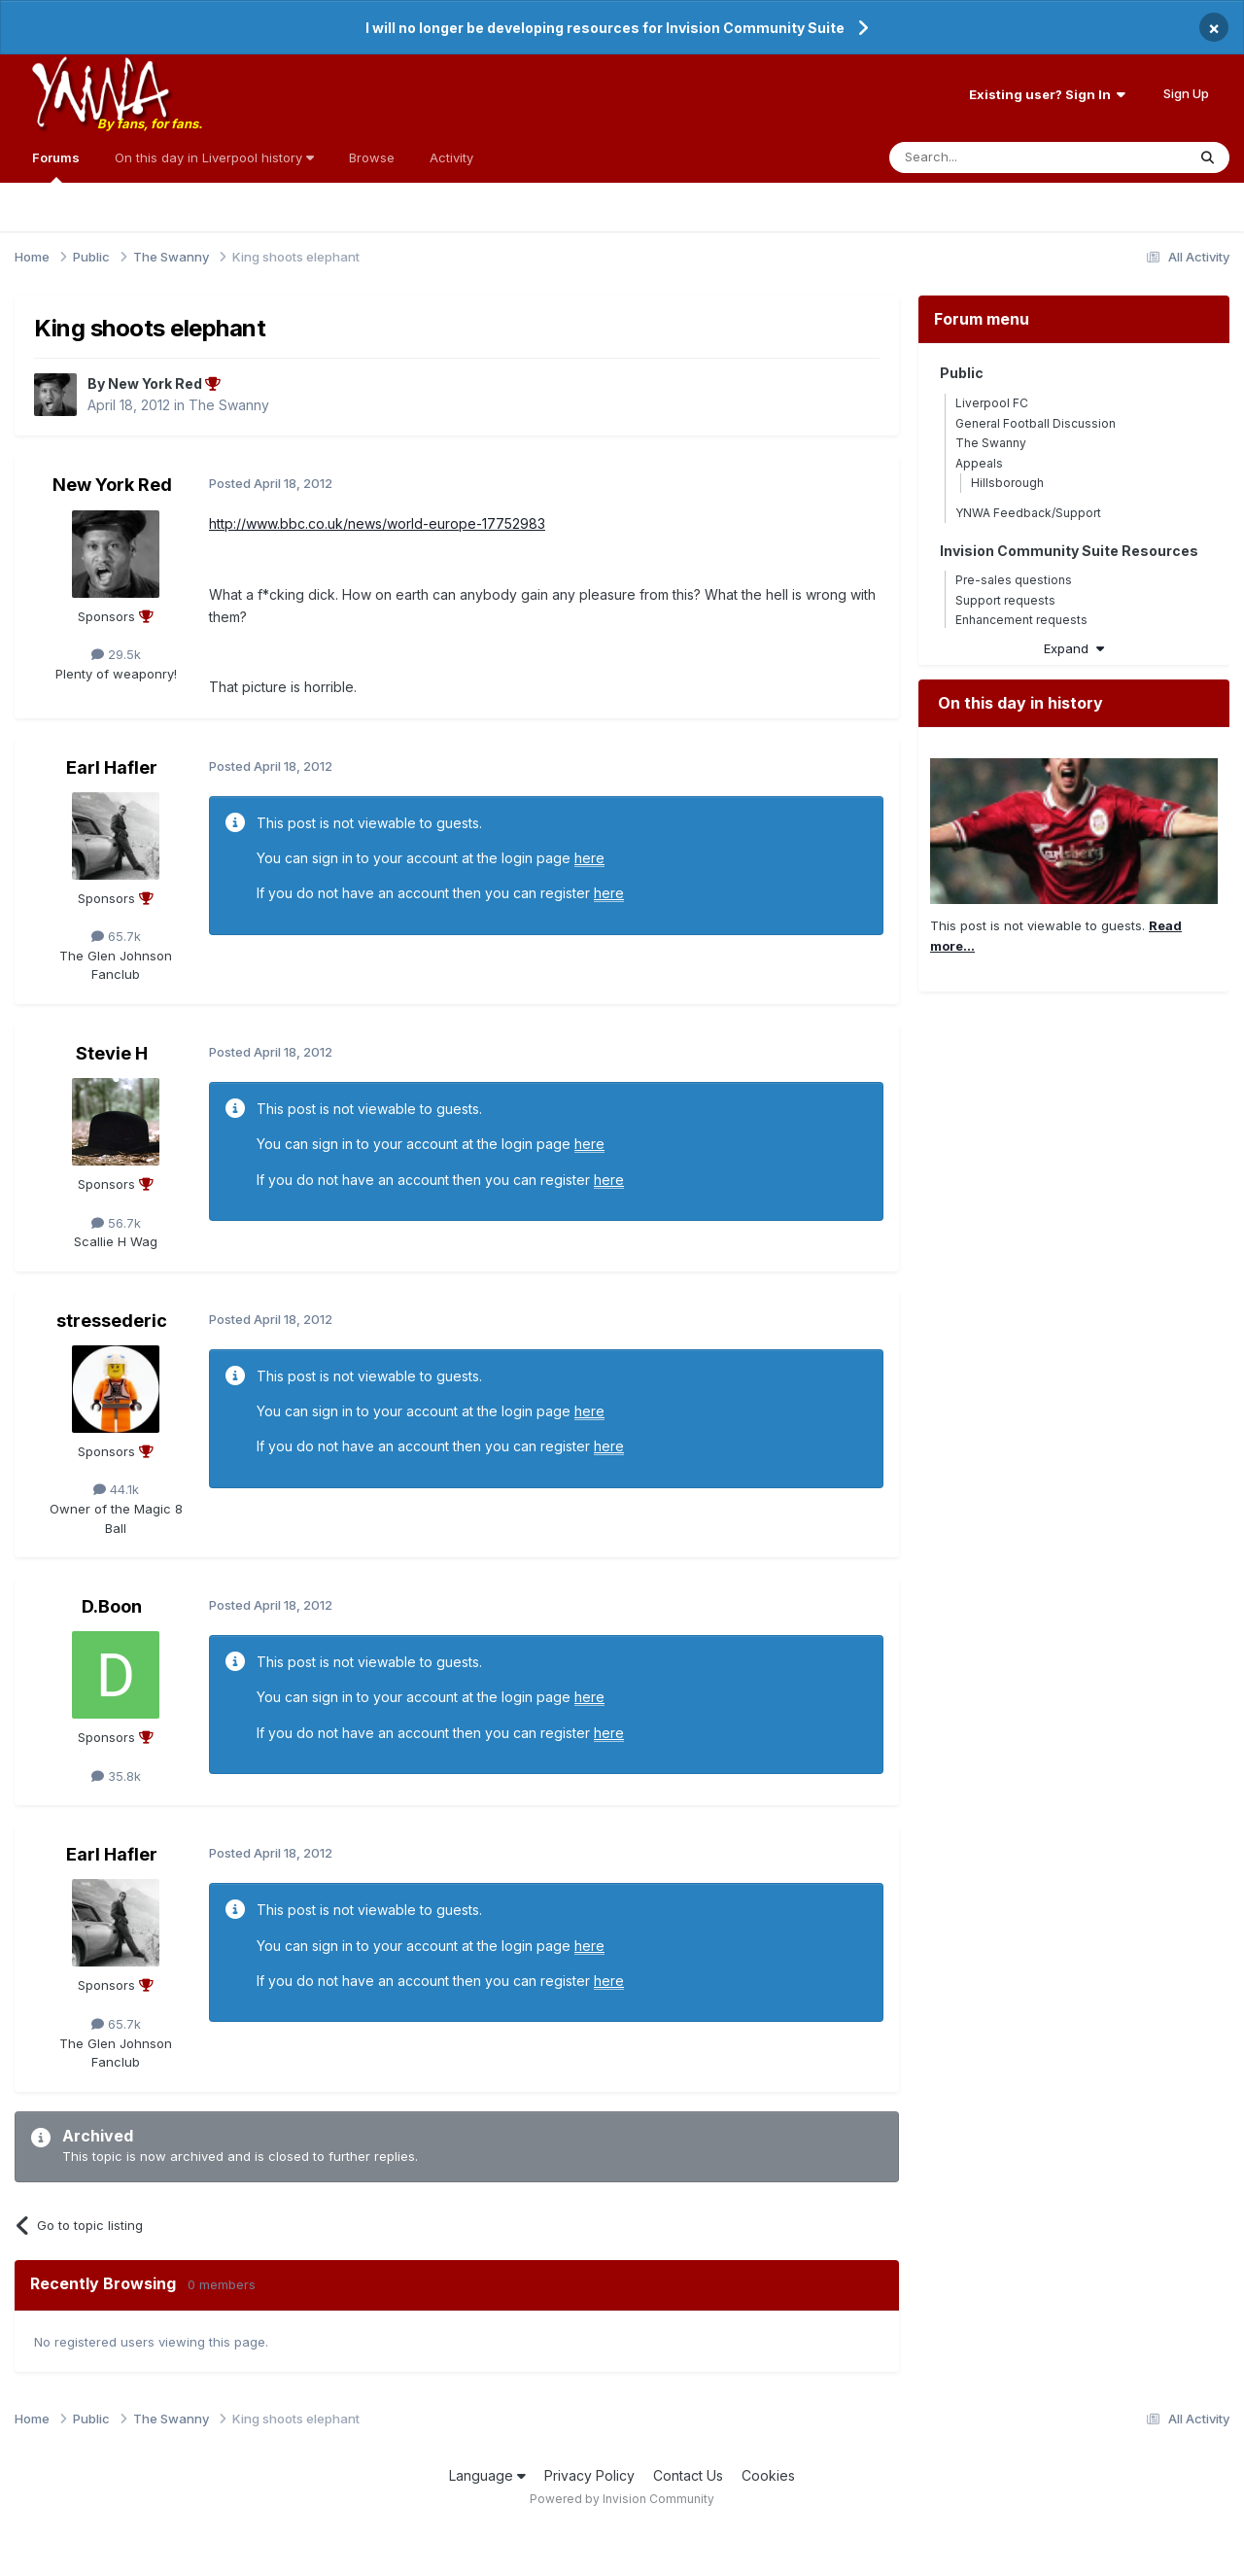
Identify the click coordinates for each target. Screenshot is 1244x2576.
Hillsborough (1007, 482)
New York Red (112, 484)
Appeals (979, 463)
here (589, 858)
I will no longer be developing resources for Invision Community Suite (605, 27)
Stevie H (112, 1053)
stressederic (111, 1320)
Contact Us (688, 2475)
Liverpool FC (991, 403)
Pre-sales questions (1013, 580)
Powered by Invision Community (622, 2498)
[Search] (988, 157)
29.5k (116, 654)
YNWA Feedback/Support (1028, 512)
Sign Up (1186, 93)
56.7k (116, 1223)
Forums (56, 166)
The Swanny (229, 405)
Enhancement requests (1021, 619)
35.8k (116, 1776)
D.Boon (112, 1606)
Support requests (1005, 600)
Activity (451, 157)
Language (487, 2475)
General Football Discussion (1035, 423)
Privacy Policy (589, 2475)
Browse (372, 157)
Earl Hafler (111, 767)
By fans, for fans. (149, 123)
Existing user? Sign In (1047, 94)
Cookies (768, 2475)
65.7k (116, 936)
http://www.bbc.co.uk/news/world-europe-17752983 (377, 523)
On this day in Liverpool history (214, 157)
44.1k (116, 1489)
